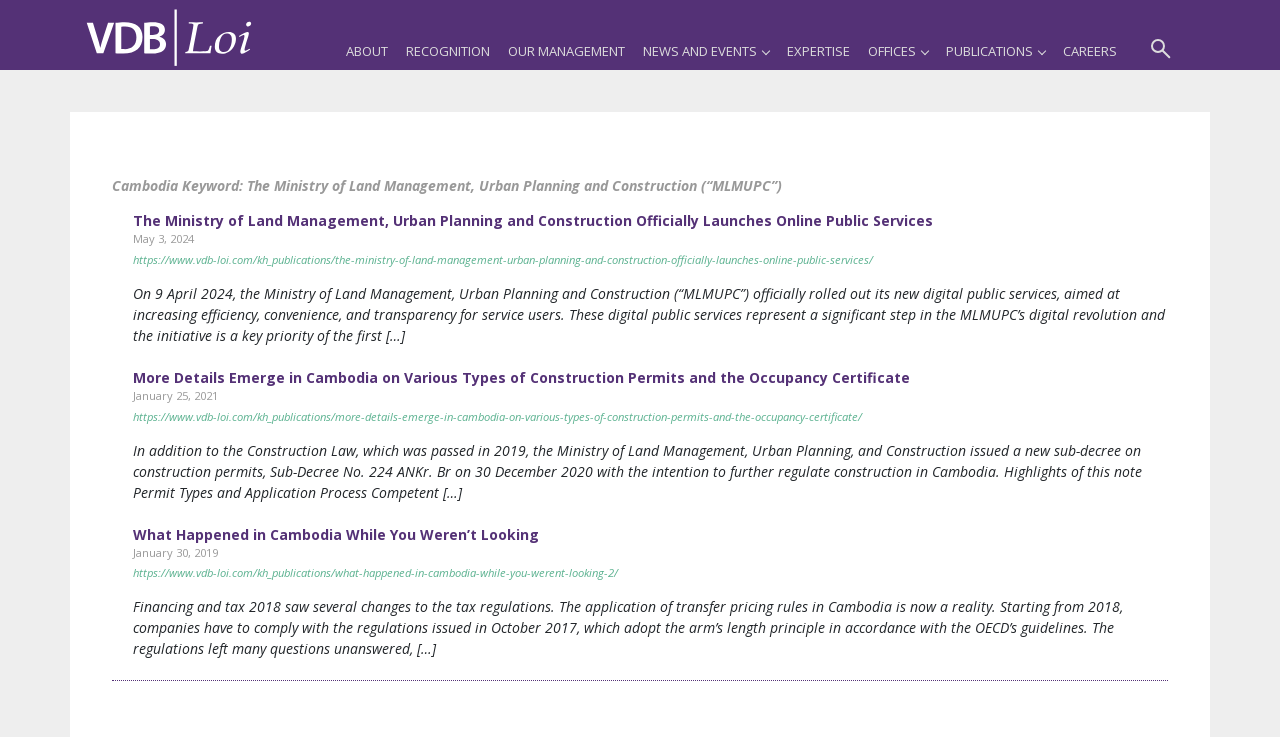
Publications (995, 51)
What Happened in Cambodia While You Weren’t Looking (336, 534)
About (367, 51)
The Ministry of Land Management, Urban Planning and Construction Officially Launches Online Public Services (533, 220)
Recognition (448, 51)
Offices (898, 51)
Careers (1090, 51)
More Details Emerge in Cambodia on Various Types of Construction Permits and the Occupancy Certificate (521, 377)
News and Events (706, 51)
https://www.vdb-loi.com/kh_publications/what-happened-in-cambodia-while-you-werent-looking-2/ (375, 572)
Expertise (818, 51)
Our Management (566, 51)
